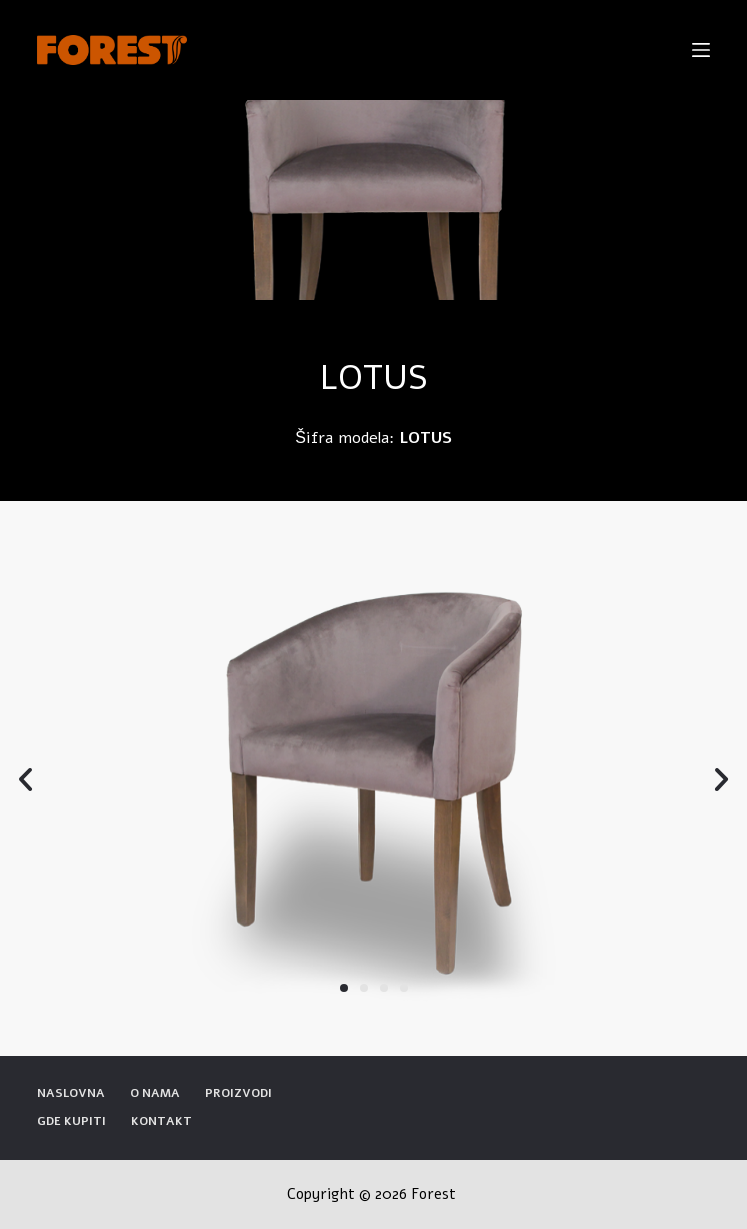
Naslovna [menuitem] (71, 1093)
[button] (344, 988)
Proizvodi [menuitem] (238, 1093)
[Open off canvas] (701, 50)
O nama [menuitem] (155, 1093)
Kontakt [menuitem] (161, 1121)
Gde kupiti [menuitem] (71, 1121)
